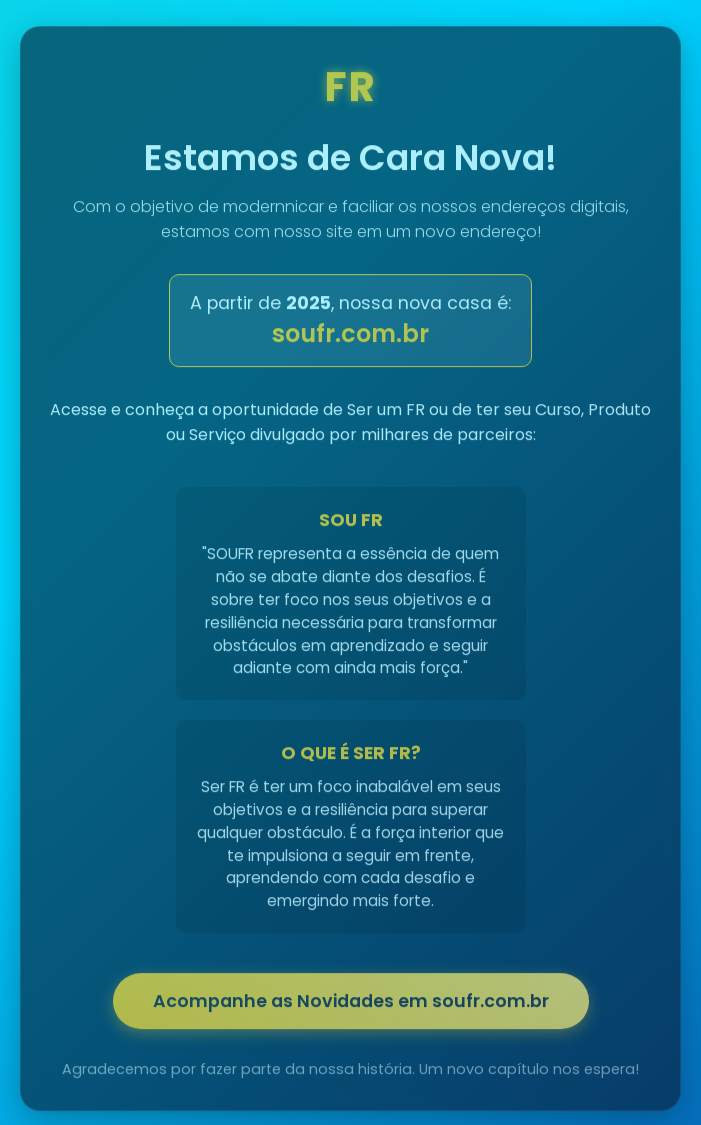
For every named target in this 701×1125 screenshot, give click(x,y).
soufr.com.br (350, 337)
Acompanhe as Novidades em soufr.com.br (351, 1005)
